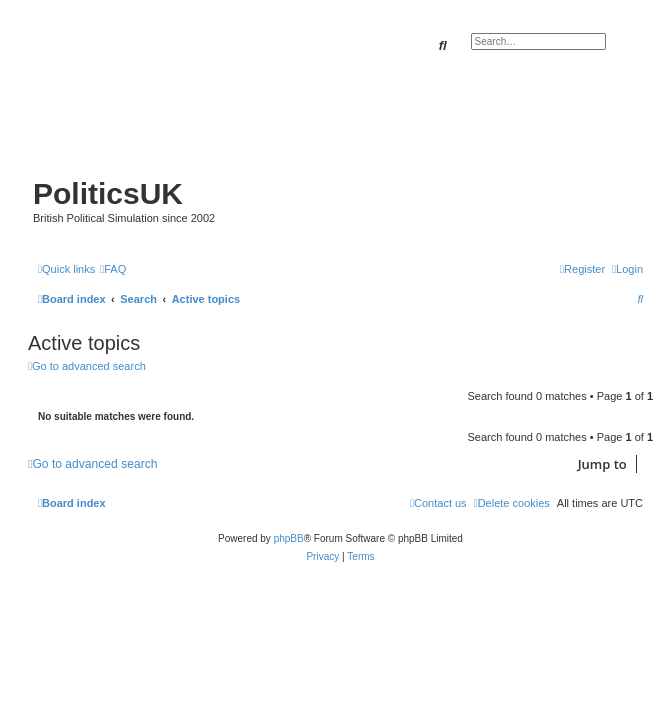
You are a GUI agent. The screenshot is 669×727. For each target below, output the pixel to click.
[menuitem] (113, 269)
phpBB (289, 538)
